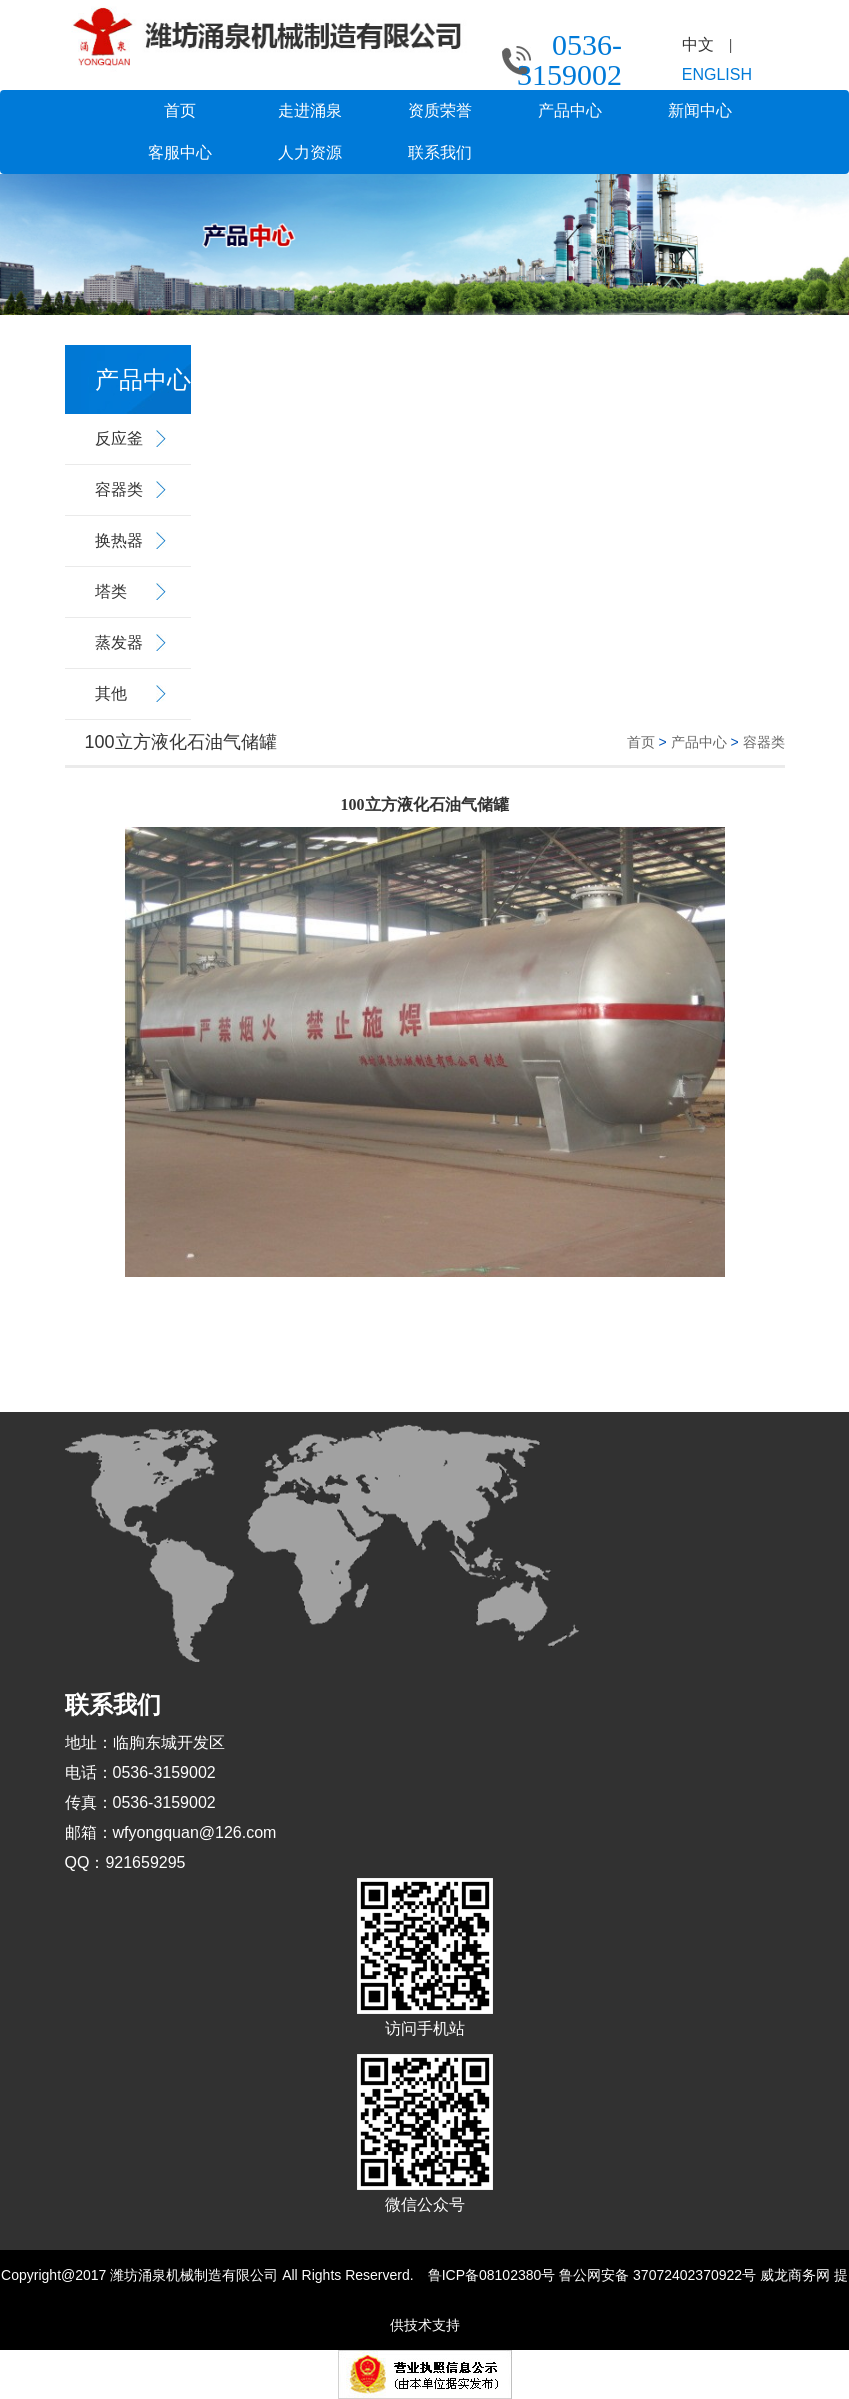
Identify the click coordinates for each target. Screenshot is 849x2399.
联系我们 (440, 152)
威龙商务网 (795, 2275)
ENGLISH (717, 74)
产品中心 (570, 110)
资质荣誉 (440, 110)
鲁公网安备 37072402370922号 (657, 2275)
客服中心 (180, 152)
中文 (698, 44)
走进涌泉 (310, 110)
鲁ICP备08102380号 (492, 2275)
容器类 (764, 742)
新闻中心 (700, 110)
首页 (180, 110)
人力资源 (310, 152)
